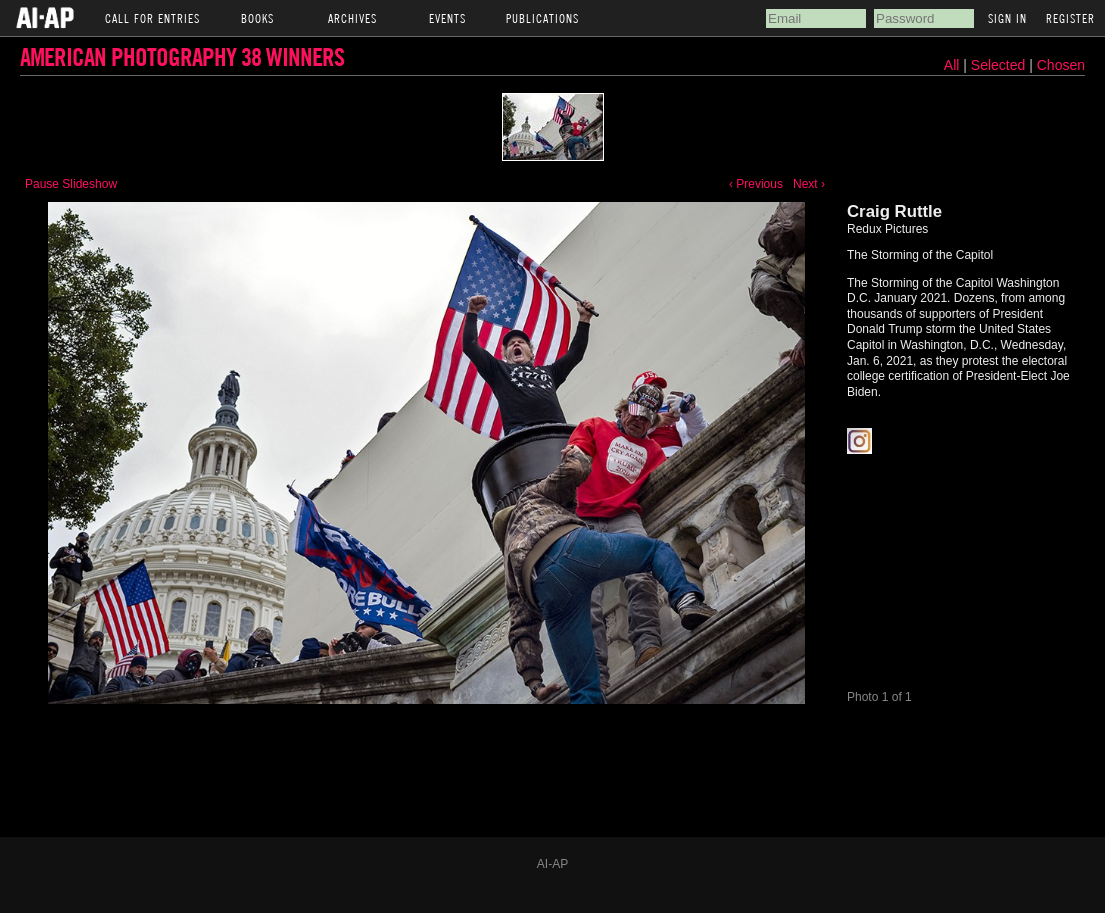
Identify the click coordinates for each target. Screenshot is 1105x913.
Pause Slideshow (71, 184)
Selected (1000, 65)
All (952, 65)
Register (1070, 18)
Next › (809, 184)
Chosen (1061, 65)
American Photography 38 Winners (182, 56)
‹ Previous (756, 184)
